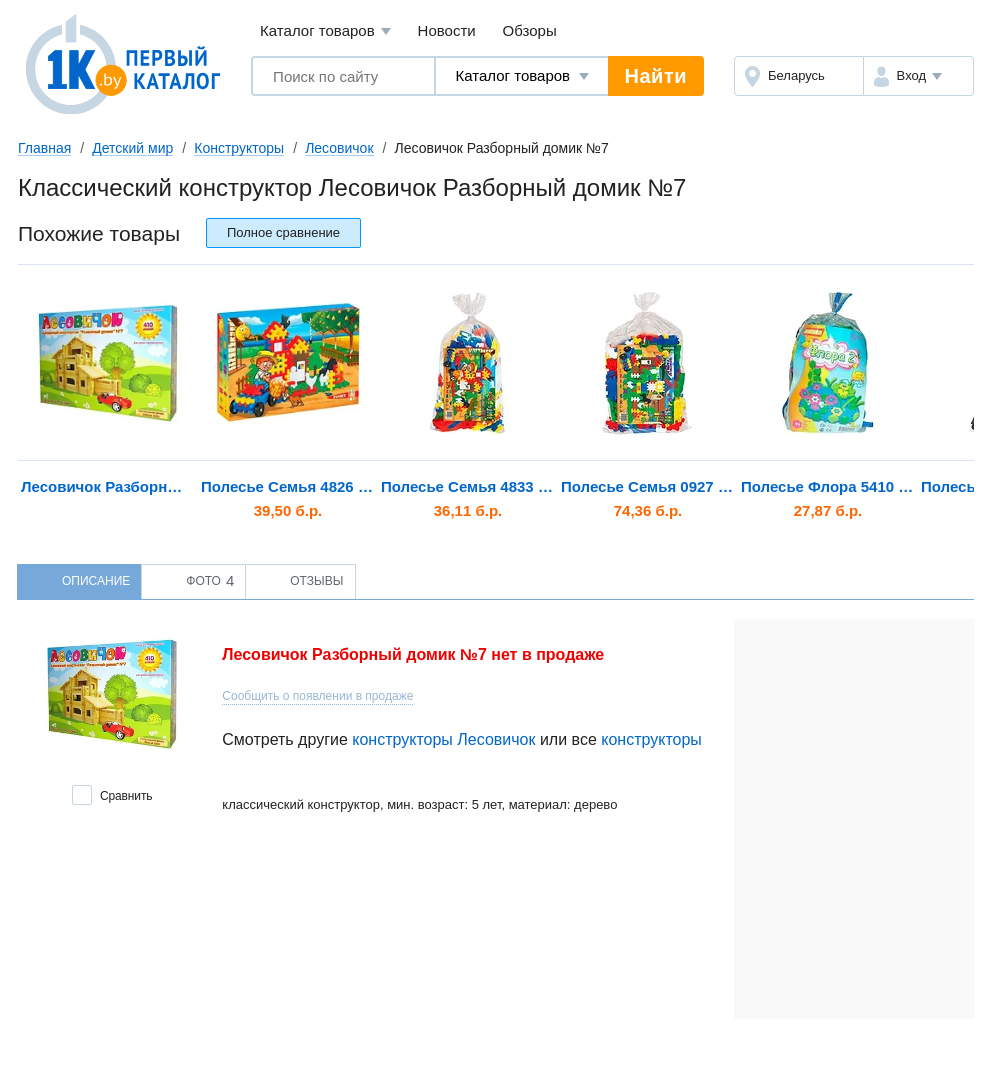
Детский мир (132, 148)
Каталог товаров (325, 31)
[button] (918, 76)
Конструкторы (239, 148)
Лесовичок (339, 148)
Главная (44, 148)
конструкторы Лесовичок (443, 739)
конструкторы (651, 739)
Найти (656, 76)
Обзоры (530, 30)
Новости (447, 30)
